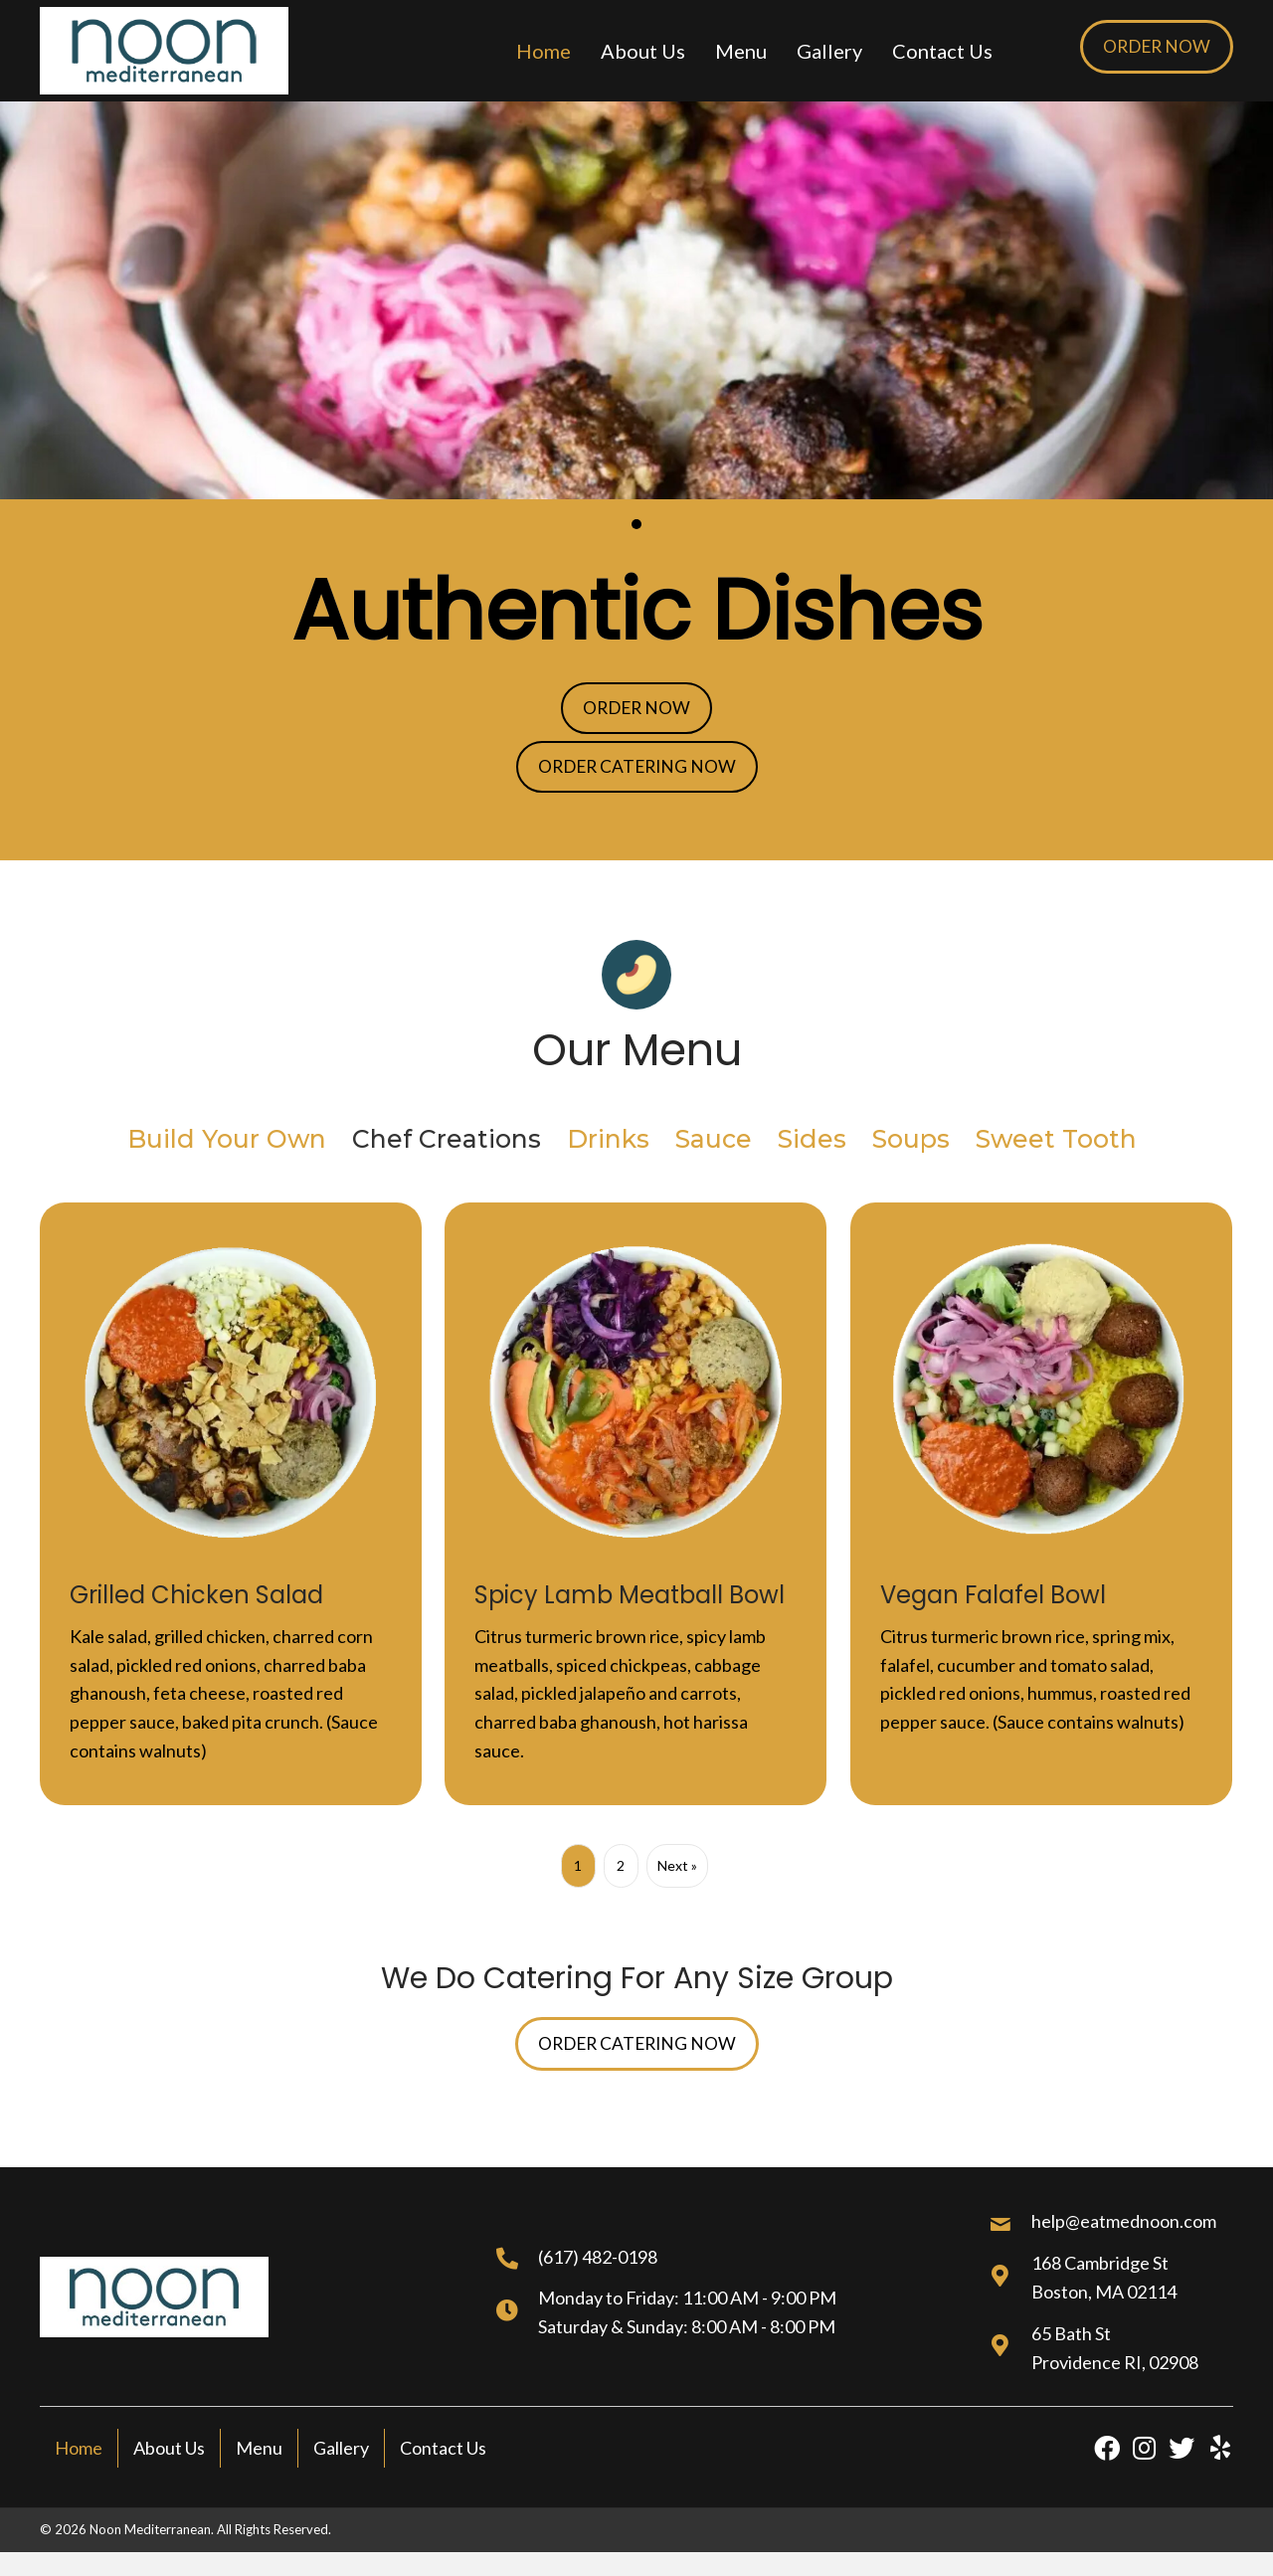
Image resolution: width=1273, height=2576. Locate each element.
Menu (259, 2453)
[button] (1154, 47)
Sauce (713, 1143)
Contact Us (443, 2453)
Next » (677, 1868)
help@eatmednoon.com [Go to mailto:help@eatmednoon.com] (1123, 2226)
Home (78, 2453)
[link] (543, 51)
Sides (812, 1143)
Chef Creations (446, 1143)
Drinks (608, 1143)
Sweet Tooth (1056, 1143)
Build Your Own (226, 1143)
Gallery (341, 2453)
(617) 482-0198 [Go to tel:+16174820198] (597, 2261)
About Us (169, 2453)
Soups (911, 1143)
